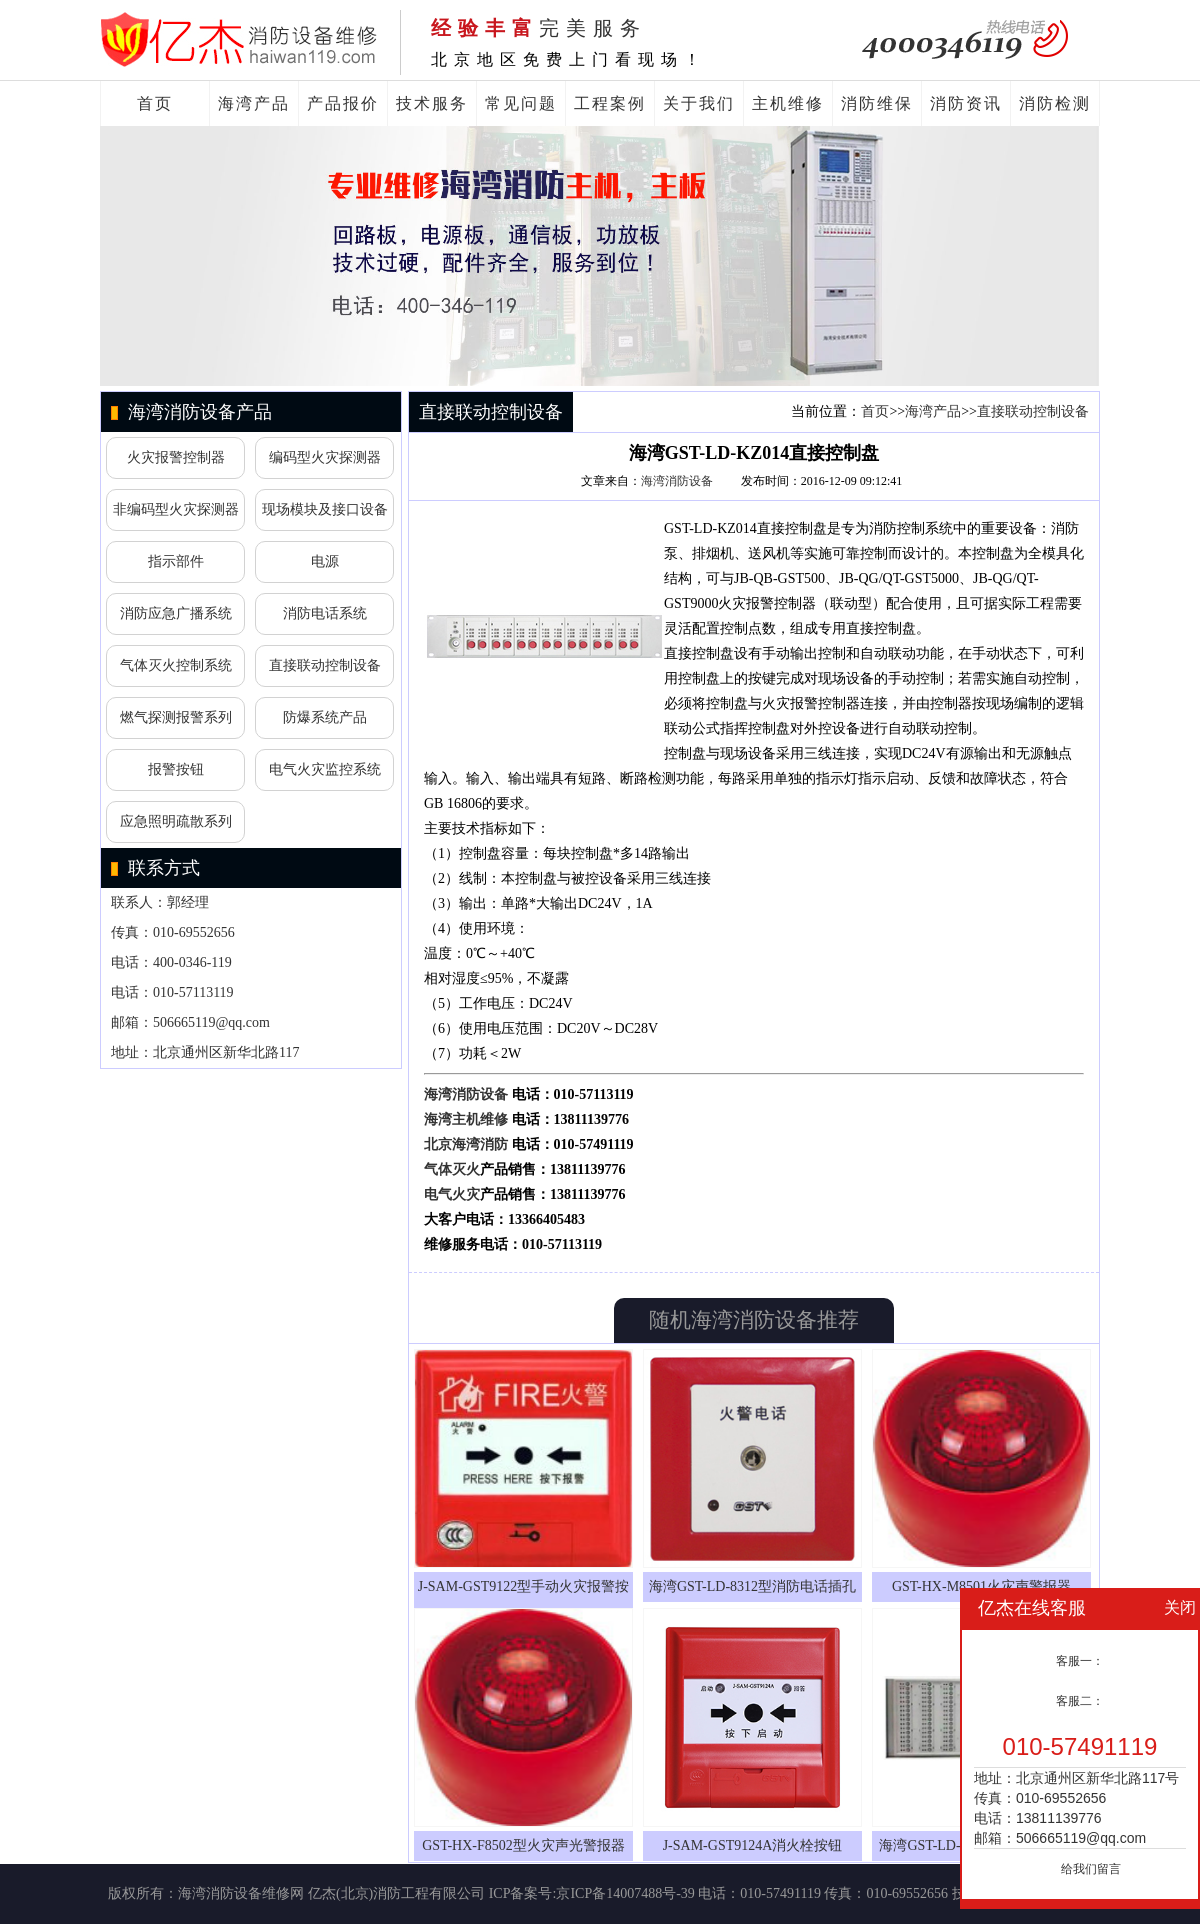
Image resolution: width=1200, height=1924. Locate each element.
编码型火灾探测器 (325, 457)
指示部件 (176, 561)
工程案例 (610, 103)
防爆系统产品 (325, 717)
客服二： (1080, 1701)
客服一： (1080, 1661)
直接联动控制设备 (325, 665)
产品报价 (343, 103)
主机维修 (788, 103)
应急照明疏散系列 (176, 821)
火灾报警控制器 (176, 457)
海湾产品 (254, 103)
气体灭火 (452, 1169)
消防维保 (877, 103)
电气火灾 (452, 1194)
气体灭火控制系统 (176, 665)
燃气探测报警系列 (176, 717)
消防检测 (1055, 103)
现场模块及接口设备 (325, 509)
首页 (155, 103)
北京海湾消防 (466, 1144)
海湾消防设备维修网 (241, 1893)
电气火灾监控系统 (325, 769)
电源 (325, 561)
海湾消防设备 (677, 481)
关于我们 (699, 103)
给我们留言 (1091, 1869)
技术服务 (432, 103)
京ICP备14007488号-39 (625, 1893)
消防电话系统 (325, 613)
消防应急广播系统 (176, 613)
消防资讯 (966, 103)
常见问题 (521, 103)
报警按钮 (176, 769)
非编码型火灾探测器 (176, 509)
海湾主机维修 (466, 1119)
